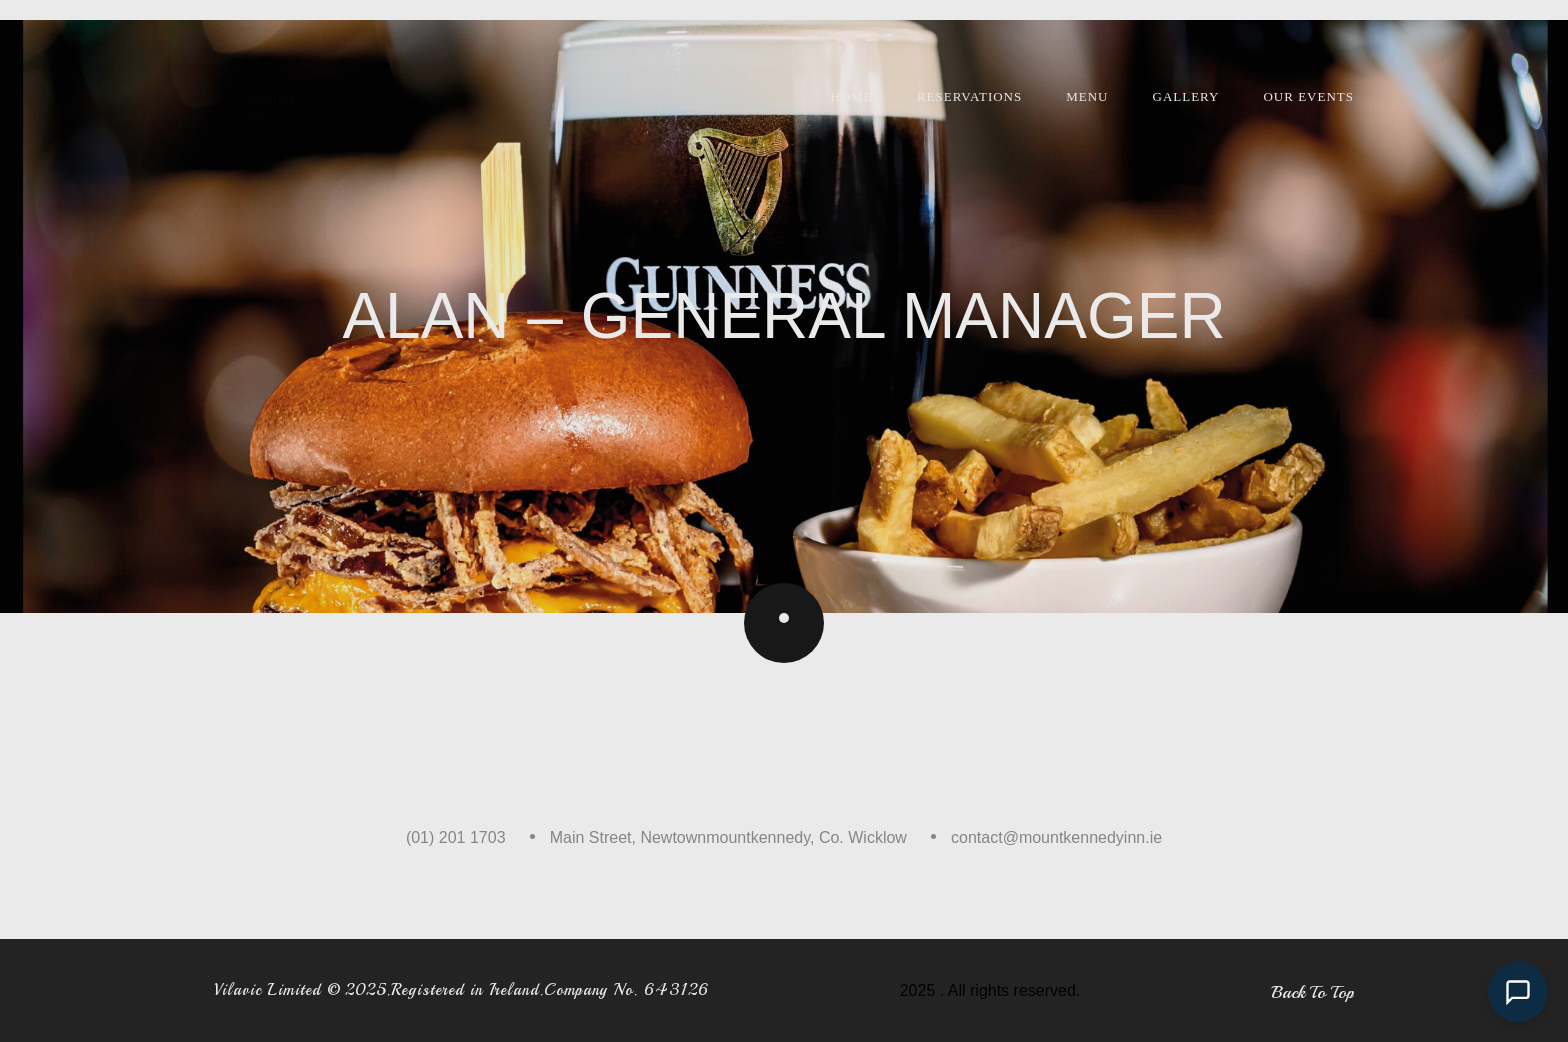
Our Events (1308, 96)
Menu (1087, 96)
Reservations (969, 96)
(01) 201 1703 (456, 837)
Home (852, 96)
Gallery (1186, 96)
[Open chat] (1518, 992)
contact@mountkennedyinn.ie (1056, 837)
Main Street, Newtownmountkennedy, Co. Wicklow (728, 837)
